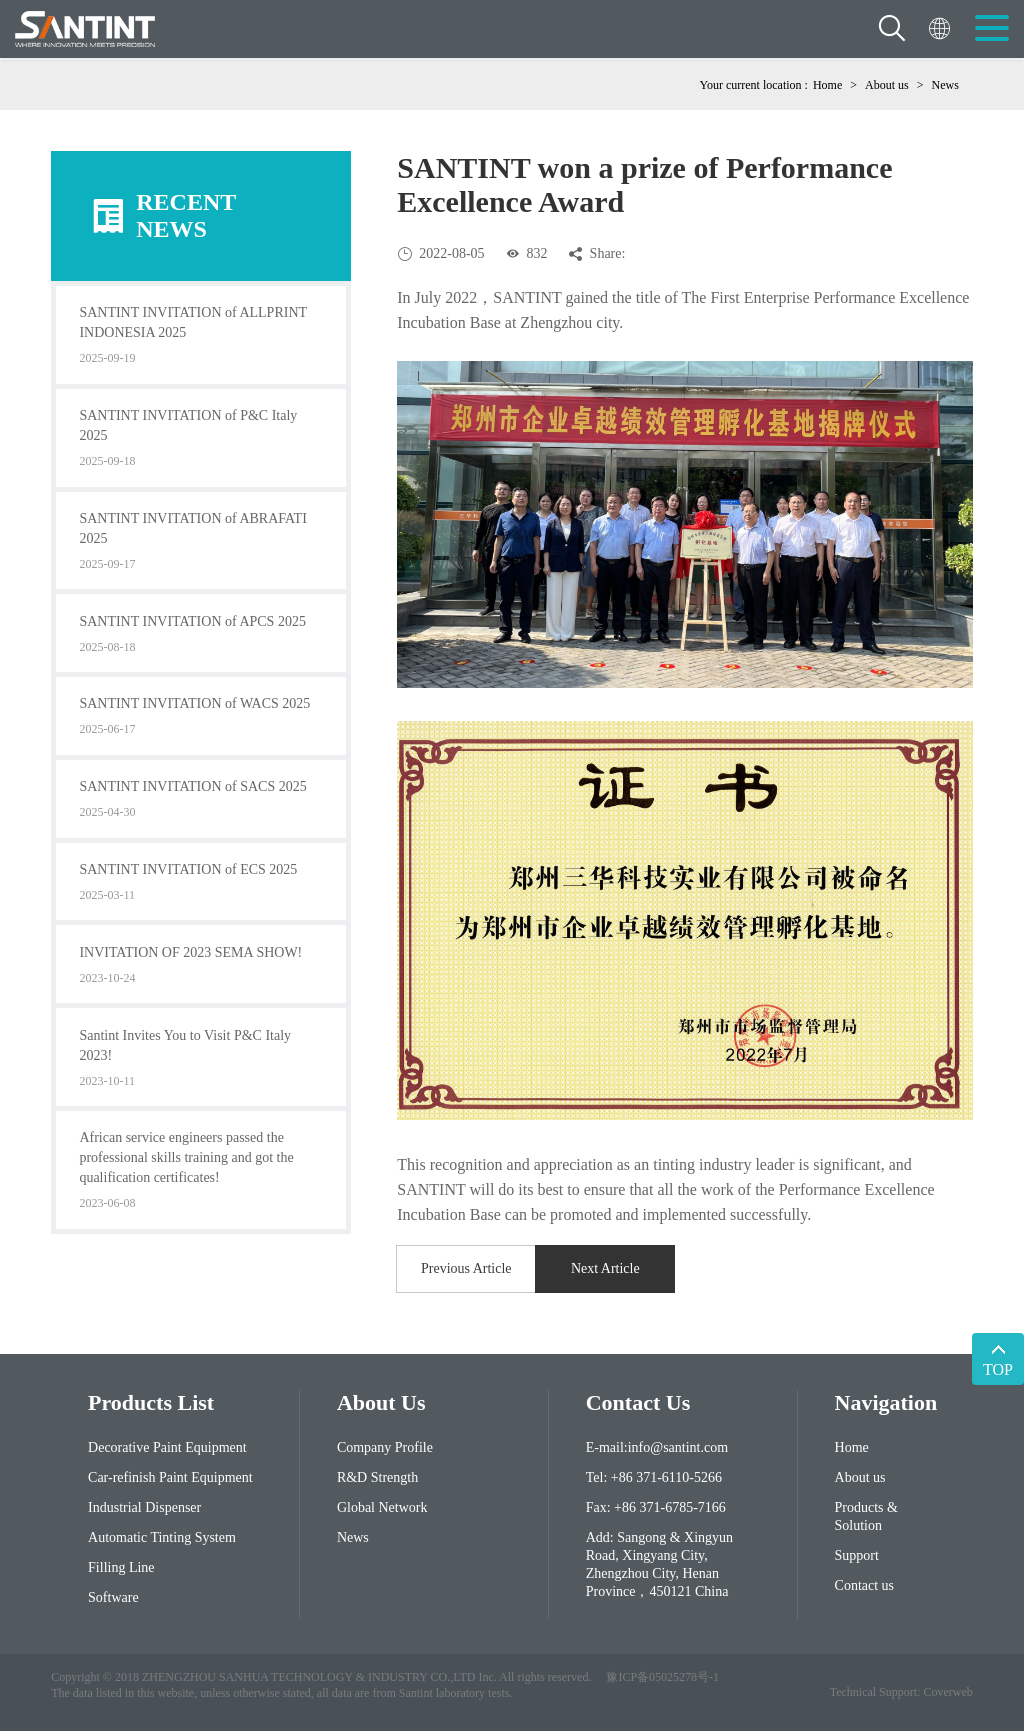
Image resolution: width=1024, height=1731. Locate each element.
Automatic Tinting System (162, 1537)
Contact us (865, 1585)
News (944, 85)
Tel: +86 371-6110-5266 (654, 1477)
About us (887, 85)
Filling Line (121, 1567)
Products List (151, 1402)
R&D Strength (377, 1477)
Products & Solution (866, 1516)
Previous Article (466, 1268)
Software (113, 1597)
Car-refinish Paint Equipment (170, 1477)
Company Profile (385, 1447)
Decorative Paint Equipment (167, 1447)
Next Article (605, 1268)
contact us (638, 1402)
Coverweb (947, 1692)
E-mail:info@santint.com (657, 1447)
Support (857, 1555)
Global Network (382, 1507)
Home (827, 85)
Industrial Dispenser (144, 1507)
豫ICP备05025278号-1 (662, 1677)
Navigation (885, 1402)
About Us (381, 1402)
